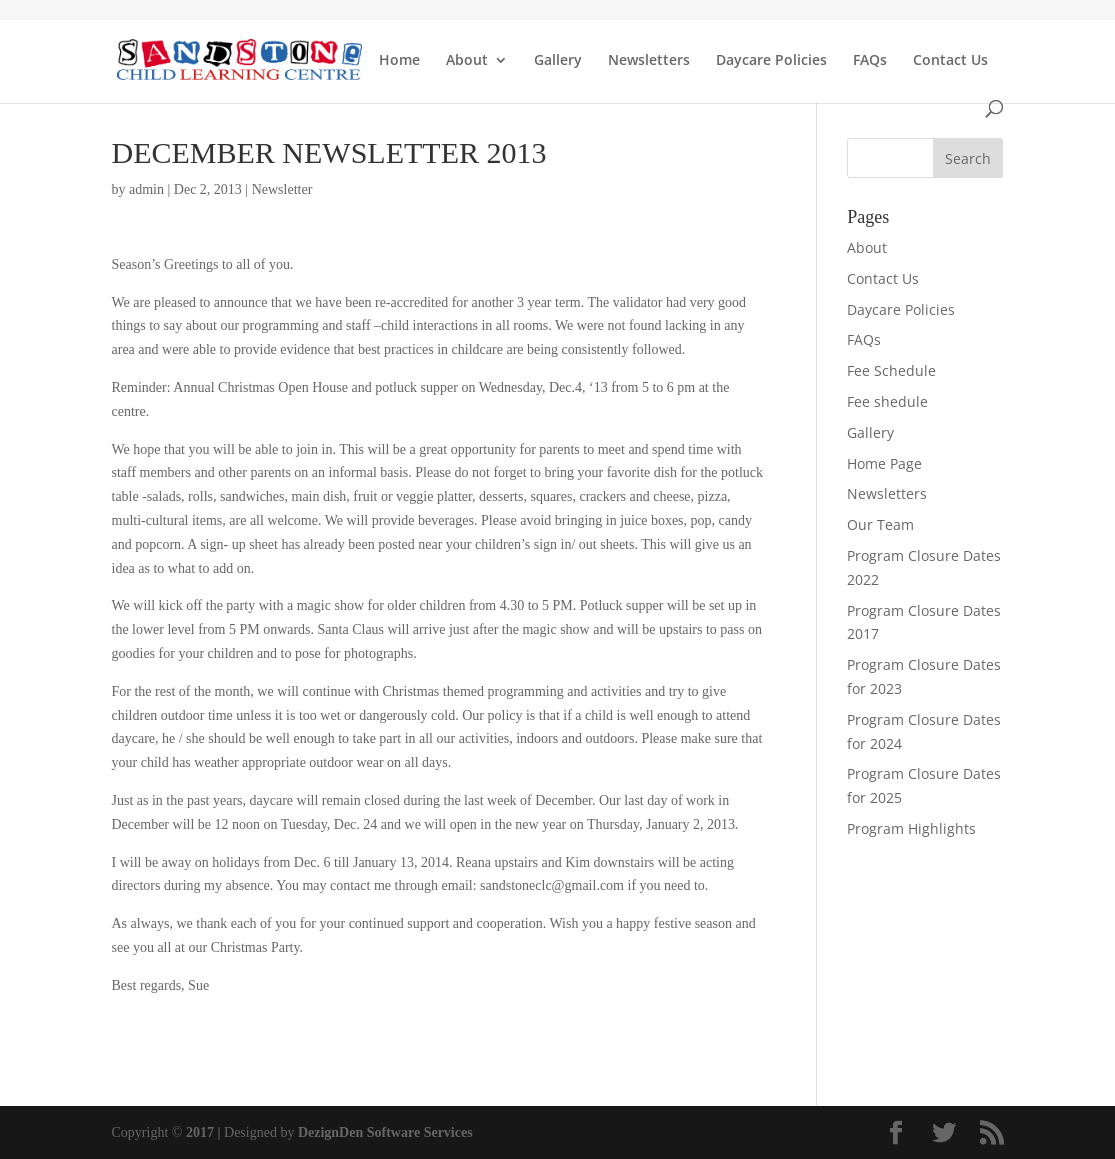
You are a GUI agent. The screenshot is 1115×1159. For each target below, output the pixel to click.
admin (146, 189)
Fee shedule (887, 401)
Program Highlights (911, 828)
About (467, 61)
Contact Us (950, 61)
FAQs (870, 61)
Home (399, 61)
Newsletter (282, 189)
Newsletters (649, 61)
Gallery (558, 61)
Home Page (884, 463)
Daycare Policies (771, 61)
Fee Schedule (891, 370)
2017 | (203, 1132)
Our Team (880, 524)
